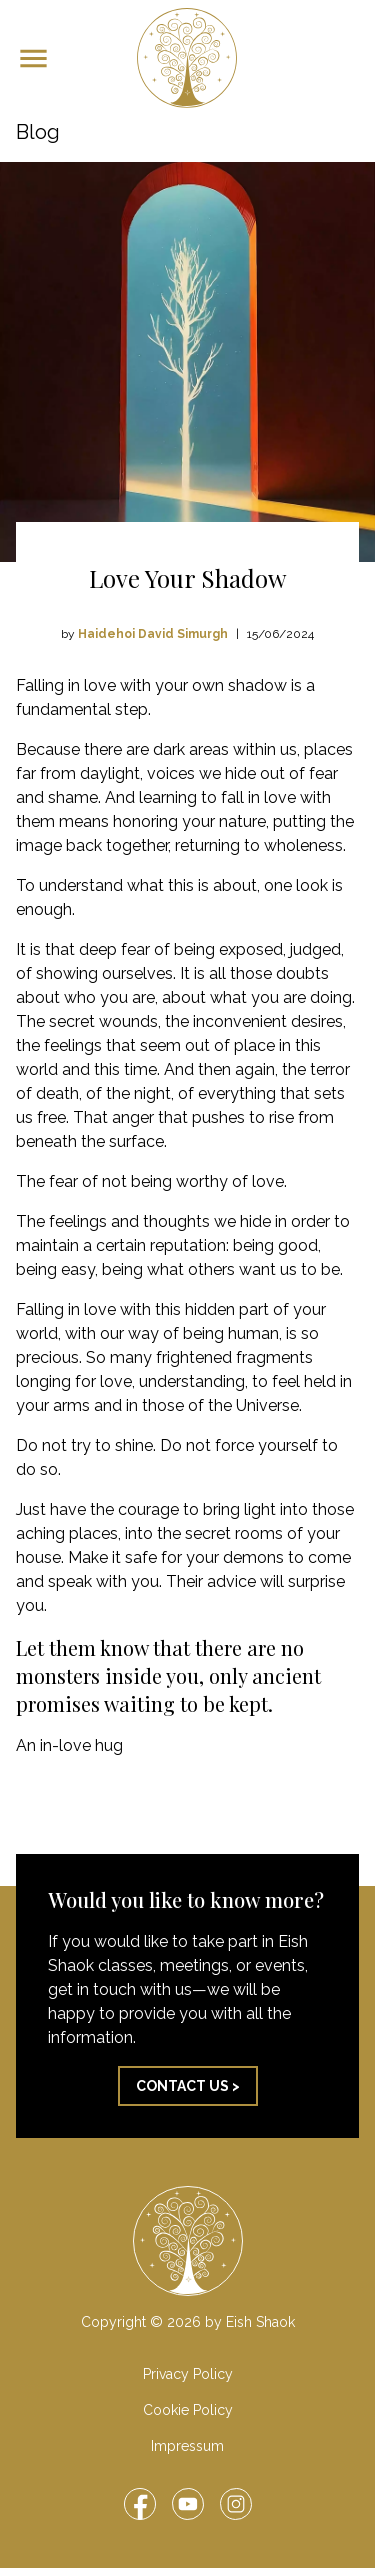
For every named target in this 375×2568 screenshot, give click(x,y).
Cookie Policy (188, 2410)
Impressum (187, 2446)
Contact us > (188, 2086)
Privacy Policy (188, 2374)
